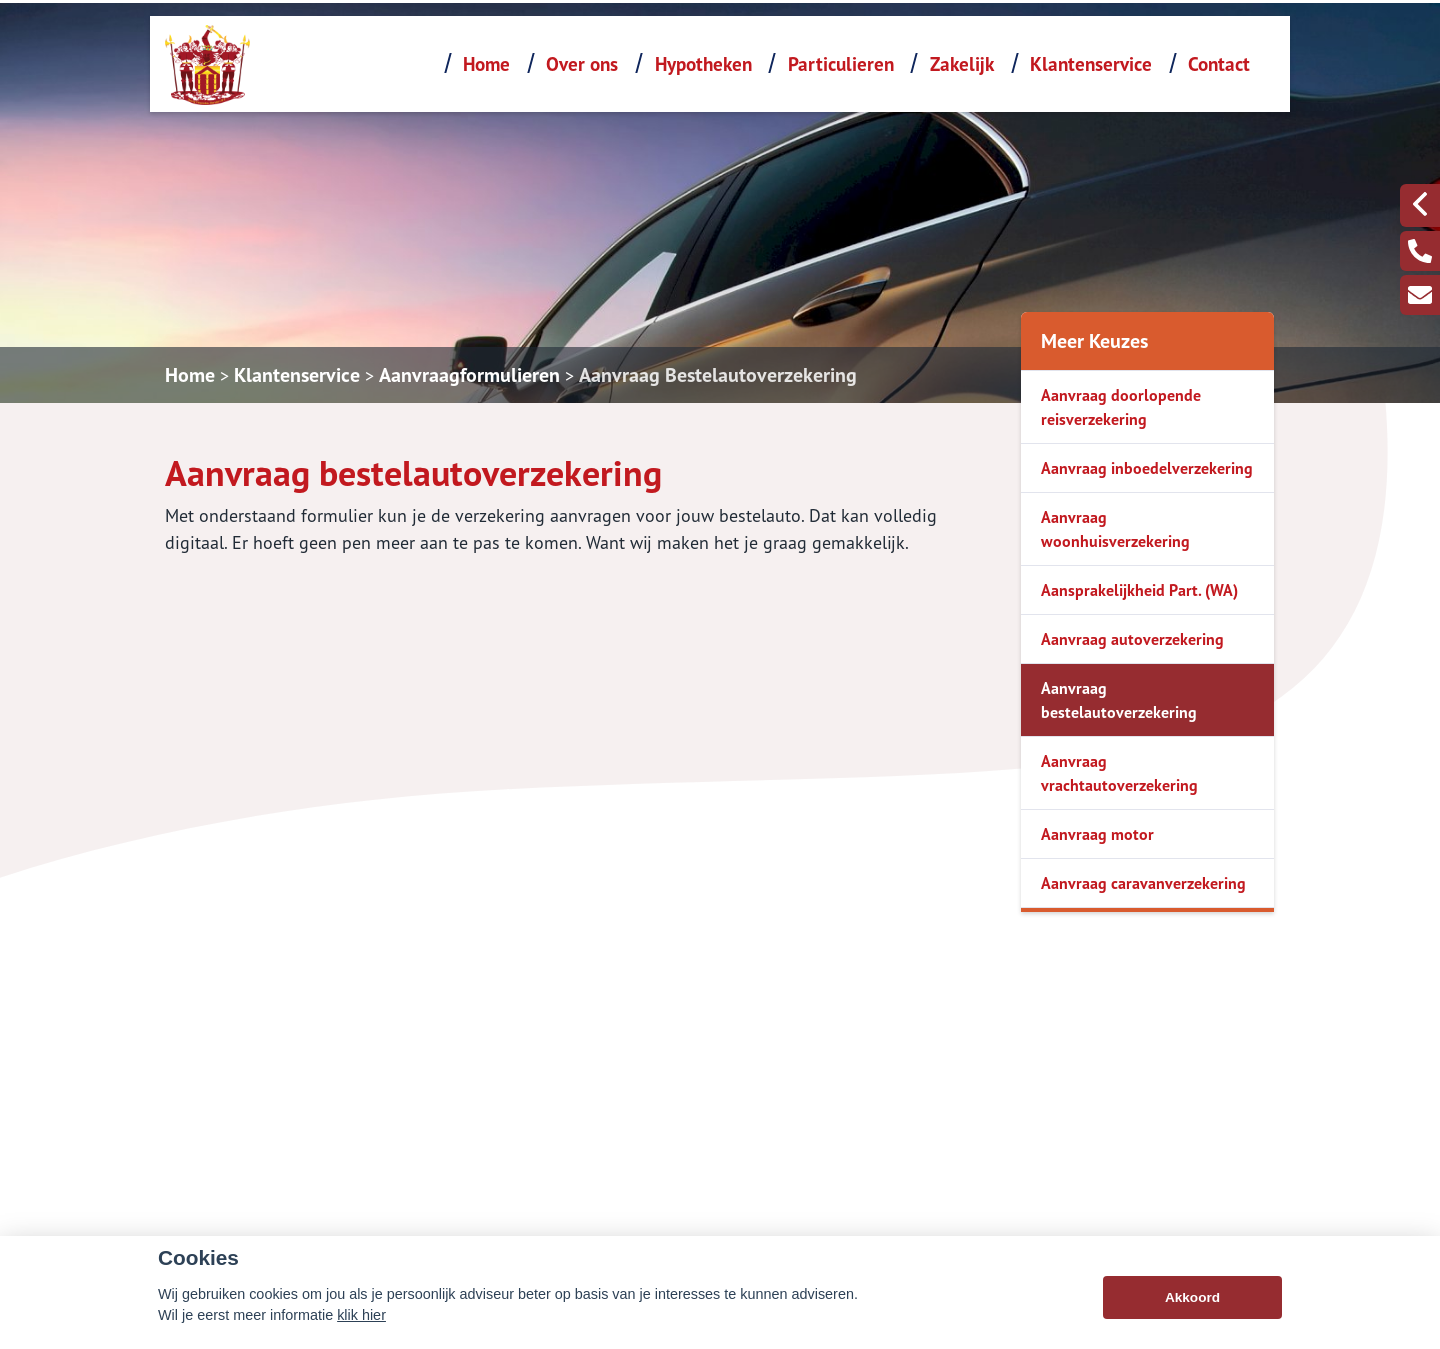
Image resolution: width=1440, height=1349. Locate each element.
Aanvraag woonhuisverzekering (1115, 529)
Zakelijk (962, 63)
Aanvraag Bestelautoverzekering (718, 375)
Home (486, 63)
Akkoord (1192, 1300)
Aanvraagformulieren (469, 375)
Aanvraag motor (1097, 834)
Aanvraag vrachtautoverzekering (1119, 773)
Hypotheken (703, 63)
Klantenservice (1091, 63)
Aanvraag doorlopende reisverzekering (1121, 407)
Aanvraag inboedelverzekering (1147, 468)
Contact (1219, 63)
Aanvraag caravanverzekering (1143, 883)
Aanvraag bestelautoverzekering (1119, 700)
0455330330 (980, 1149)
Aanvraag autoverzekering (1132, 639)
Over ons (582, 63)
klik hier (361, 1318)
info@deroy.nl (982, 1177)
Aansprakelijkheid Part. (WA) (1139, 590)
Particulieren (841, 63)
